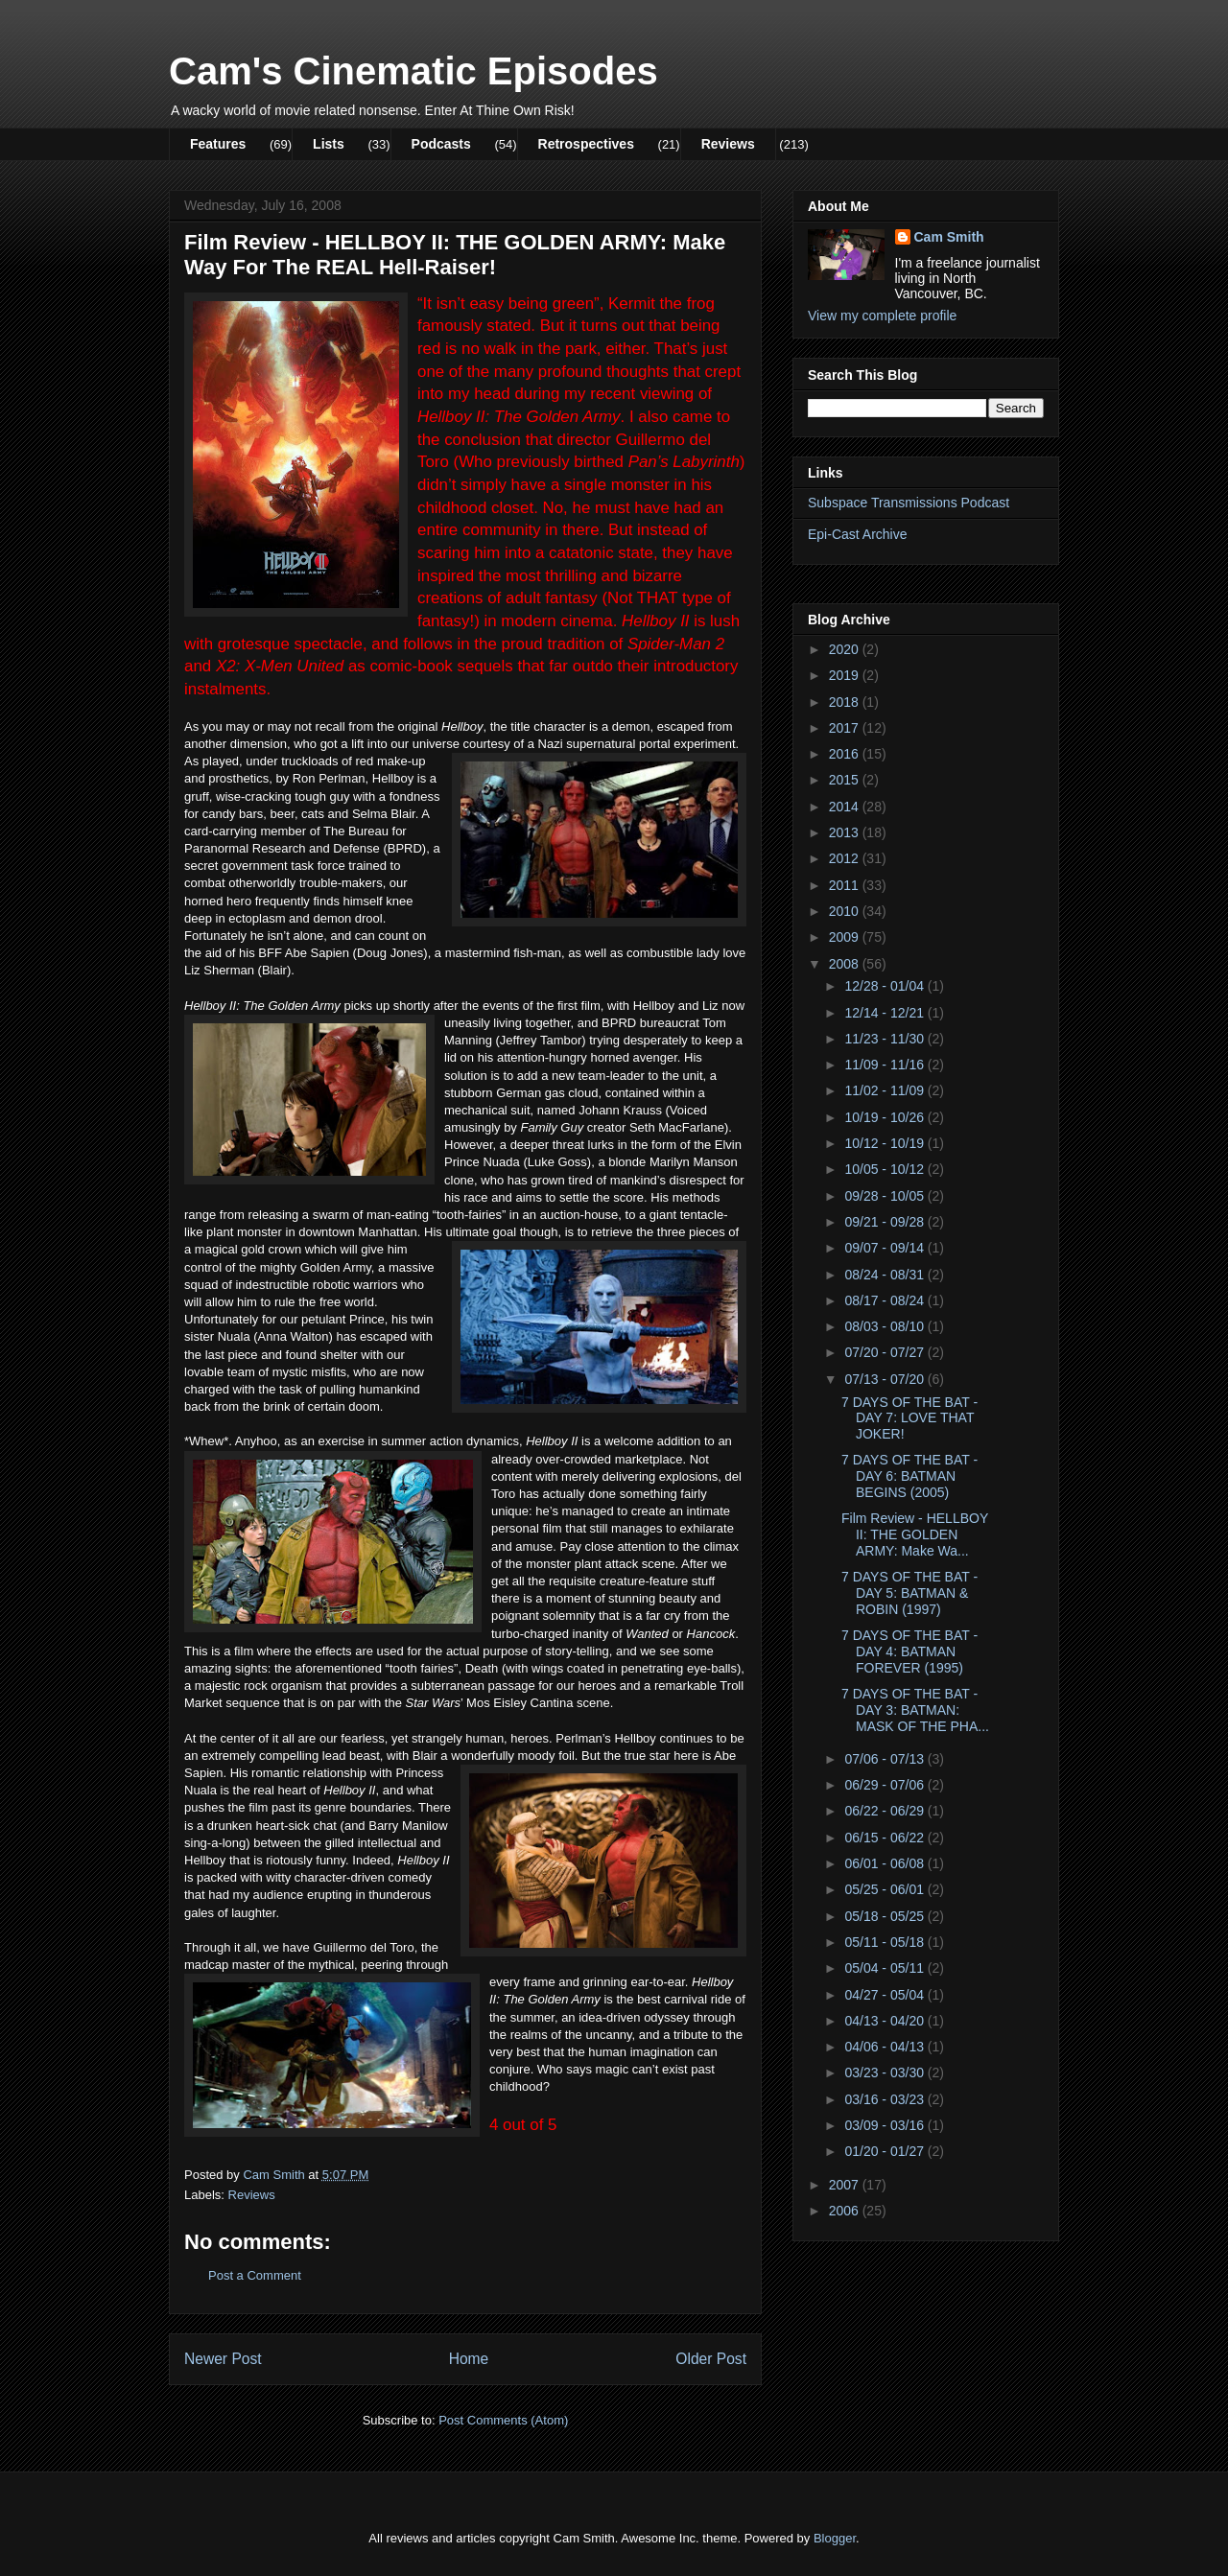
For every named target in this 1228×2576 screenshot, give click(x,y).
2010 (845, 911)
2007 (845, 2184)
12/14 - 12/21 (885, 1012)
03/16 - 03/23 (885, 2099)
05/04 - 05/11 (885, 1968)
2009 (845, 937)
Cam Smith (949, 237)
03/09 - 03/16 (885, 2125)
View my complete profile (882, 315)
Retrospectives (586, 144)
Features (218, 144)
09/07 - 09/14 (885, 1247)
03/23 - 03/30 (885, 2072)
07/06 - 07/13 (885, 1759)
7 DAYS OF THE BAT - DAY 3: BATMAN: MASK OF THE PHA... (915, 1710)
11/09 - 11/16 (885, 1064)
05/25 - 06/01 (885, 1889)
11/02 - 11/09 (885, 1090)
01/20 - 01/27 (885, 2151)
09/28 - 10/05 (885, 1196)
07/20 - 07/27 (885, 1352)
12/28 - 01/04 (885, 986)
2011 (845, 885)
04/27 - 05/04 (885, 1994)
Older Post (710, 2359)
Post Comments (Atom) (503, 2420)
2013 (845, 832)
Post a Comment (254, 2275)
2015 (845, 779)
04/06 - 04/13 (885, 2046)
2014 (845, 806)
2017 (845, 728)
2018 (845, 702)
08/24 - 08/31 (885, 1274)
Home (469, 2359)
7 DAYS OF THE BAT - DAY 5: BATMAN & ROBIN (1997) (909, 1593)
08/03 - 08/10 (885, 1326)
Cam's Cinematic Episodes (413, 71)
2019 (845, 675)
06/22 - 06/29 (885, 1810)
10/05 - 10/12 (885, 1169)
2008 (845, 964)
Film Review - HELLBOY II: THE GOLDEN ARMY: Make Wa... (914, 1534)
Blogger (835, 2538)
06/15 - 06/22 (885, 1837)
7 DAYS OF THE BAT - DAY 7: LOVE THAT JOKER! (909, 1418)
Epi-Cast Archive (857, 534)
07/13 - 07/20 (885, 1379)
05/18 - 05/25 (885, 1916)
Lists (328, 144)
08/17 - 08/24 (885, 1300)
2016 (845, 753)
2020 (845, 649)
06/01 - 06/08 (885, 1863)
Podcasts (441, 144)
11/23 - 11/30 (885, 1038)
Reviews (728, 144)
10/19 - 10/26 (885, 1117)
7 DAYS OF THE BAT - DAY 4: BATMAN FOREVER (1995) (909, 1651)
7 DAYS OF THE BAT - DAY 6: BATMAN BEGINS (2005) (909, 1476)
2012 (845, 858)
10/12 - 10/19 (885, 1143)
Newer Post (223, 2359)
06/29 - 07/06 (885, 1784)
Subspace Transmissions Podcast (908, 502)
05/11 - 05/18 (885, 1942)
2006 (845, 2210)
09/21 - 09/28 (885, 1221)
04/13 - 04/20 (885, 2020)
